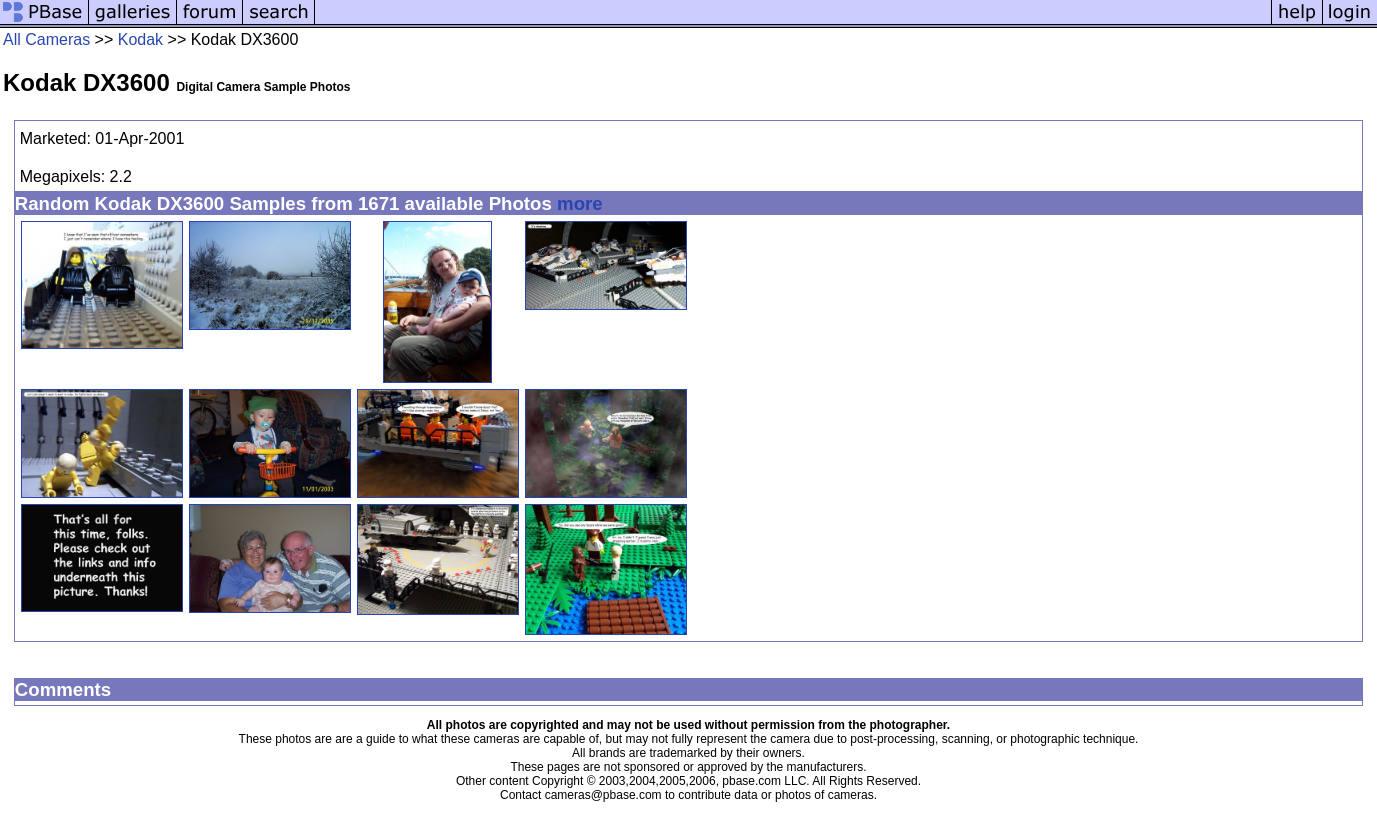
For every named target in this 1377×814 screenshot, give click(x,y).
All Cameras (46, 39)
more (580, 203)
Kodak (140, 39)
